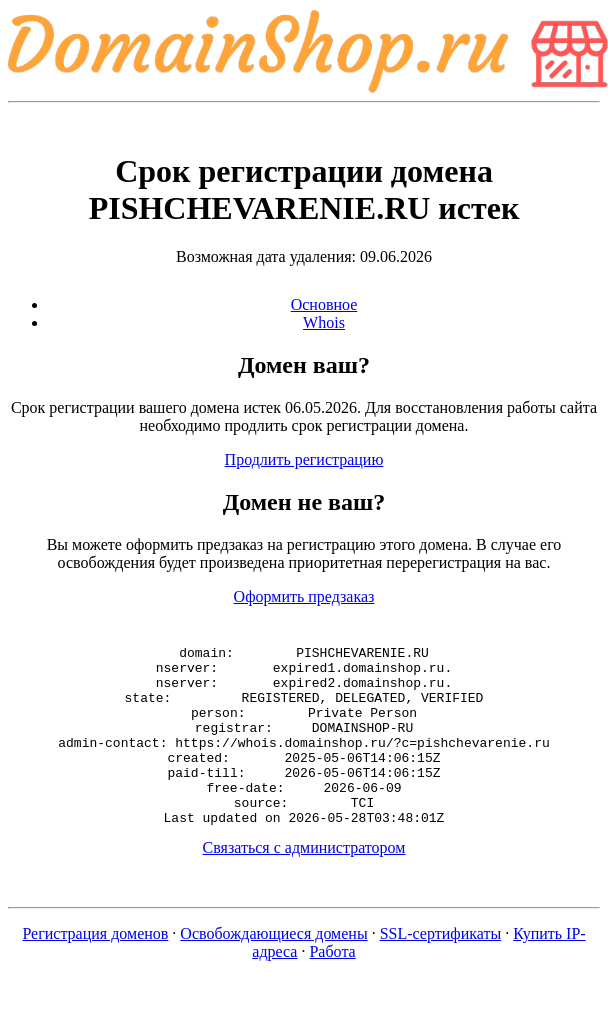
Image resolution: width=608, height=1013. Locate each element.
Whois (324, 322)
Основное (324, 304)
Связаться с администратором (304, 883)
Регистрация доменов (95, 969)
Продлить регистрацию (304, 459)
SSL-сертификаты (441, 969)
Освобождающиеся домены (273, 969)
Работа (332, 987)
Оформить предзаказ (304, 596)
